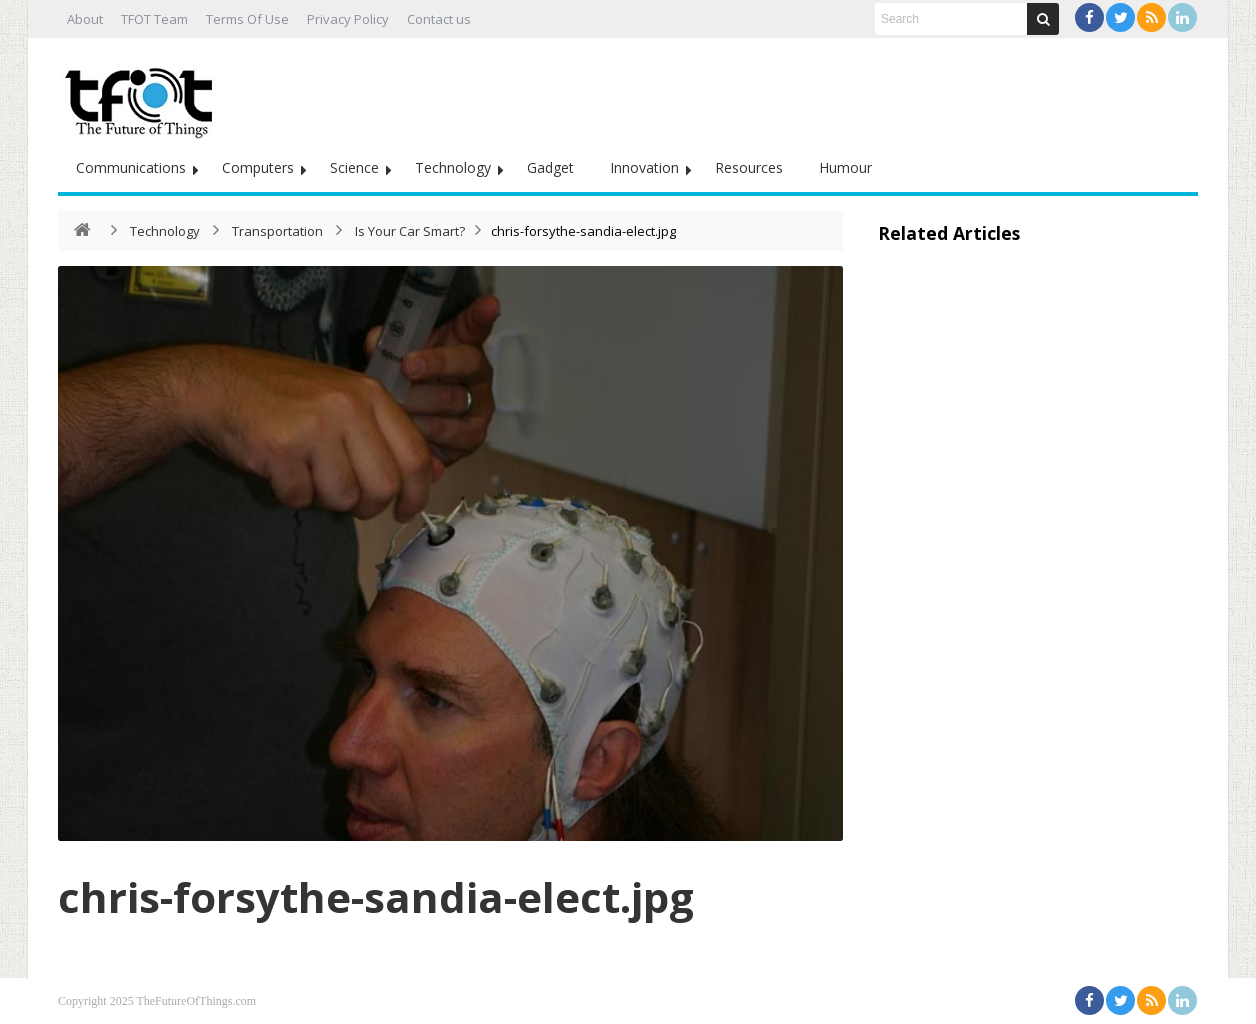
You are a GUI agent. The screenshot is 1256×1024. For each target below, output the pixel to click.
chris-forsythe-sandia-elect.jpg (376, 896)
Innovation (644, 167)
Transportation (277, 231)
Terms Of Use (247, 19)
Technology (453, 167)
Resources (749, 167)
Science (354, 167)
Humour (845, 167)
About (85, 19)
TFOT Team (154, 19)
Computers (258, 167)
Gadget (550, 167)
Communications (131, 167)
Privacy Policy (348, 19)
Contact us (439, 19)
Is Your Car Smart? (410, 231)
